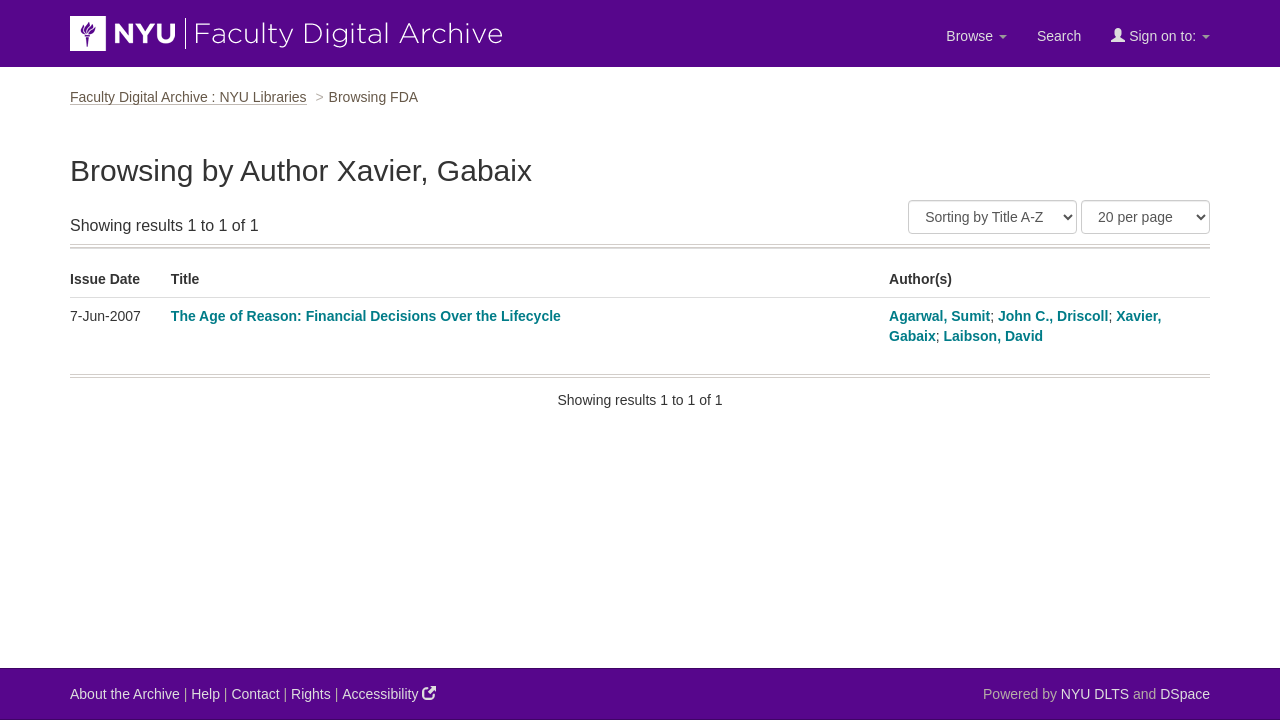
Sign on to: (1160, 35)
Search (1059, 36)
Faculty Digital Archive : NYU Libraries (188, 97)
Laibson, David (994, 336)
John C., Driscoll (1053, 316)
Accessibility (389, 693)
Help (205, 694)
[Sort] (992, 217)
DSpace (1185, 694)
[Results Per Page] (1145, 217)
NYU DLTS (1095, 694)
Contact (255, 694)
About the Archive (125, 694)
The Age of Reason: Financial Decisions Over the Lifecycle (366, 316)
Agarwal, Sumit (939, 316)
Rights (311, 694)
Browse (976, 36)
